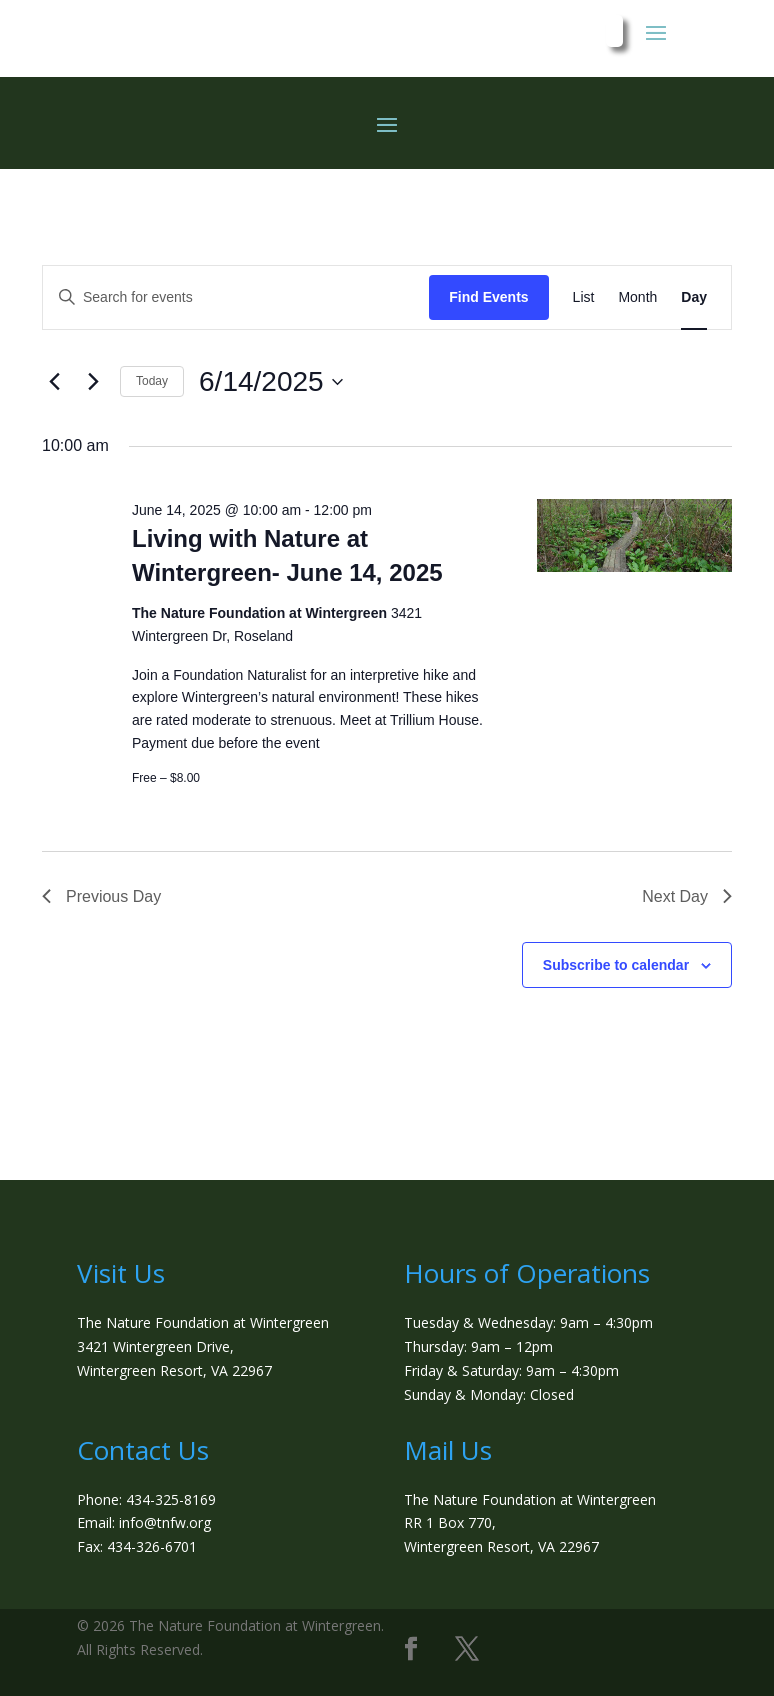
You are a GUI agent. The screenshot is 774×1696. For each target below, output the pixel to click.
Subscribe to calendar (616, 965)
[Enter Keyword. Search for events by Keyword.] (236, 297)
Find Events (488, 297)
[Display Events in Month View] (637, 297)
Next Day (687, 896)
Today (152, 381)
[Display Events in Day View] (694, 297)
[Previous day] (54, 382)
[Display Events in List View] (584, 297)
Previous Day (101, 896)
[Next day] (93, 382)
